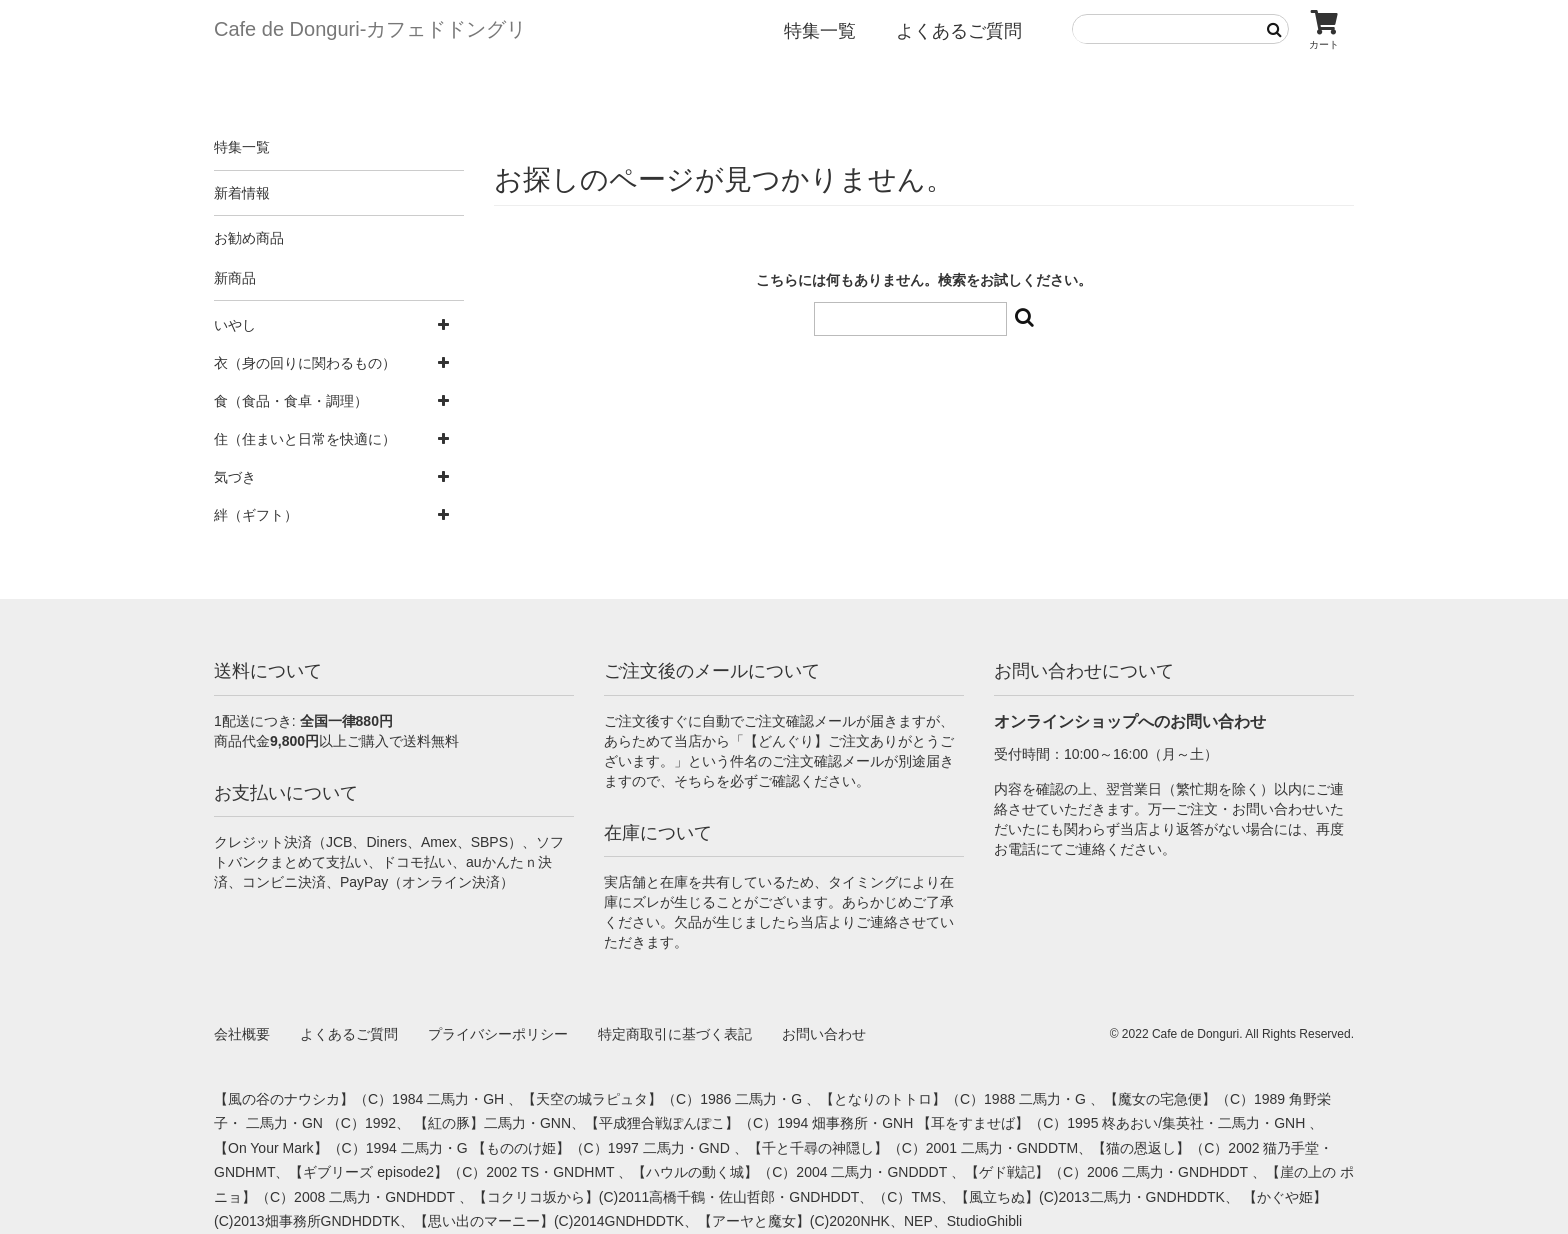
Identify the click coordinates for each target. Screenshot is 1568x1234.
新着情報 (242, 193)
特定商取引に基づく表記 (675, 1034)
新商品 (235, 278)
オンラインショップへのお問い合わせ (1130, 721)
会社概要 (242, 1034)
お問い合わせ (824, 1034)
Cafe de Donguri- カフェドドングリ (370, 29)
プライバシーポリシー (498, 1034)
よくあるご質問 (959, 31)
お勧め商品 (249, 238)
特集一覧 (820, 31)
